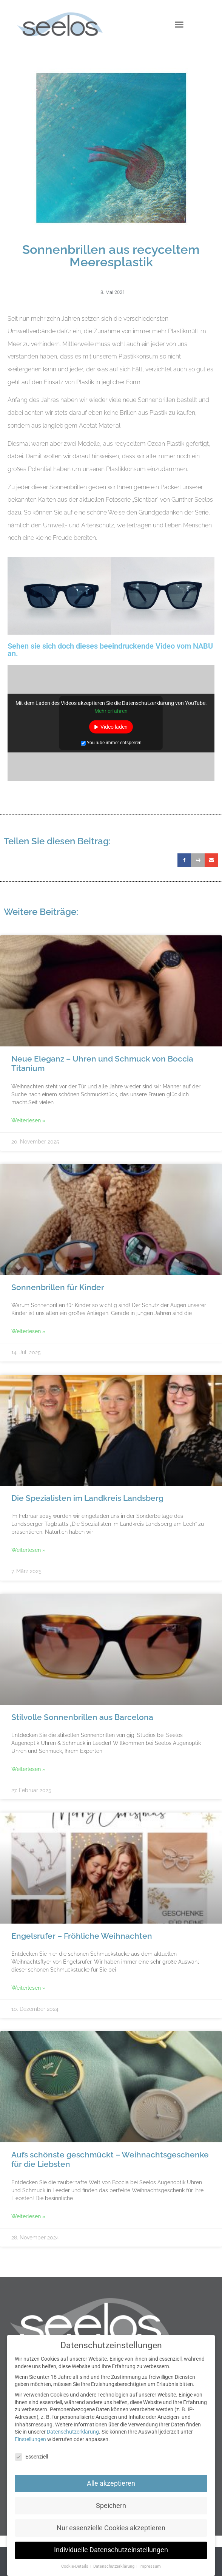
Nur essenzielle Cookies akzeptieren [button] (111, 2528)
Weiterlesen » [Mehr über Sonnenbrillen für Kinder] (28, 1331)
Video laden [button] (114, 727)
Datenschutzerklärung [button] (114, 2566)
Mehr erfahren (111, 711)
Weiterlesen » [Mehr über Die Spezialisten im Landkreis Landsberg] (28, 1550)
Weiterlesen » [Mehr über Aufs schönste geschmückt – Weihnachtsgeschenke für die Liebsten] (28, 2216)
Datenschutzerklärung (73, 2432)
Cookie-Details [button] (75, 2566)
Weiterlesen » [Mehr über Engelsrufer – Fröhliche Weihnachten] (28, 1988)
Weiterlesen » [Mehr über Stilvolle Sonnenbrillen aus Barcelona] (28, 1769)
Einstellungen (30, 2439)
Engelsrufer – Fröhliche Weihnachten (81, 1936)
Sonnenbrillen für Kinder (57, 1287)
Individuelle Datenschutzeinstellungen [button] (111, 2550)
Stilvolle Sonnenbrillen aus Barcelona (82, 1717)
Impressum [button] (150, 2566)
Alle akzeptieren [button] (111, 2483)
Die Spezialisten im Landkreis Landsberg (87, 1498)
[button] (179, 24)
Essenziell (31, 2456)
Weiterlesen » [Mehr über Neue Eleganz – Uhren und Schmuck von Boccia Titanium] (28, 1120)
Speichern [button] (111, 2506)
